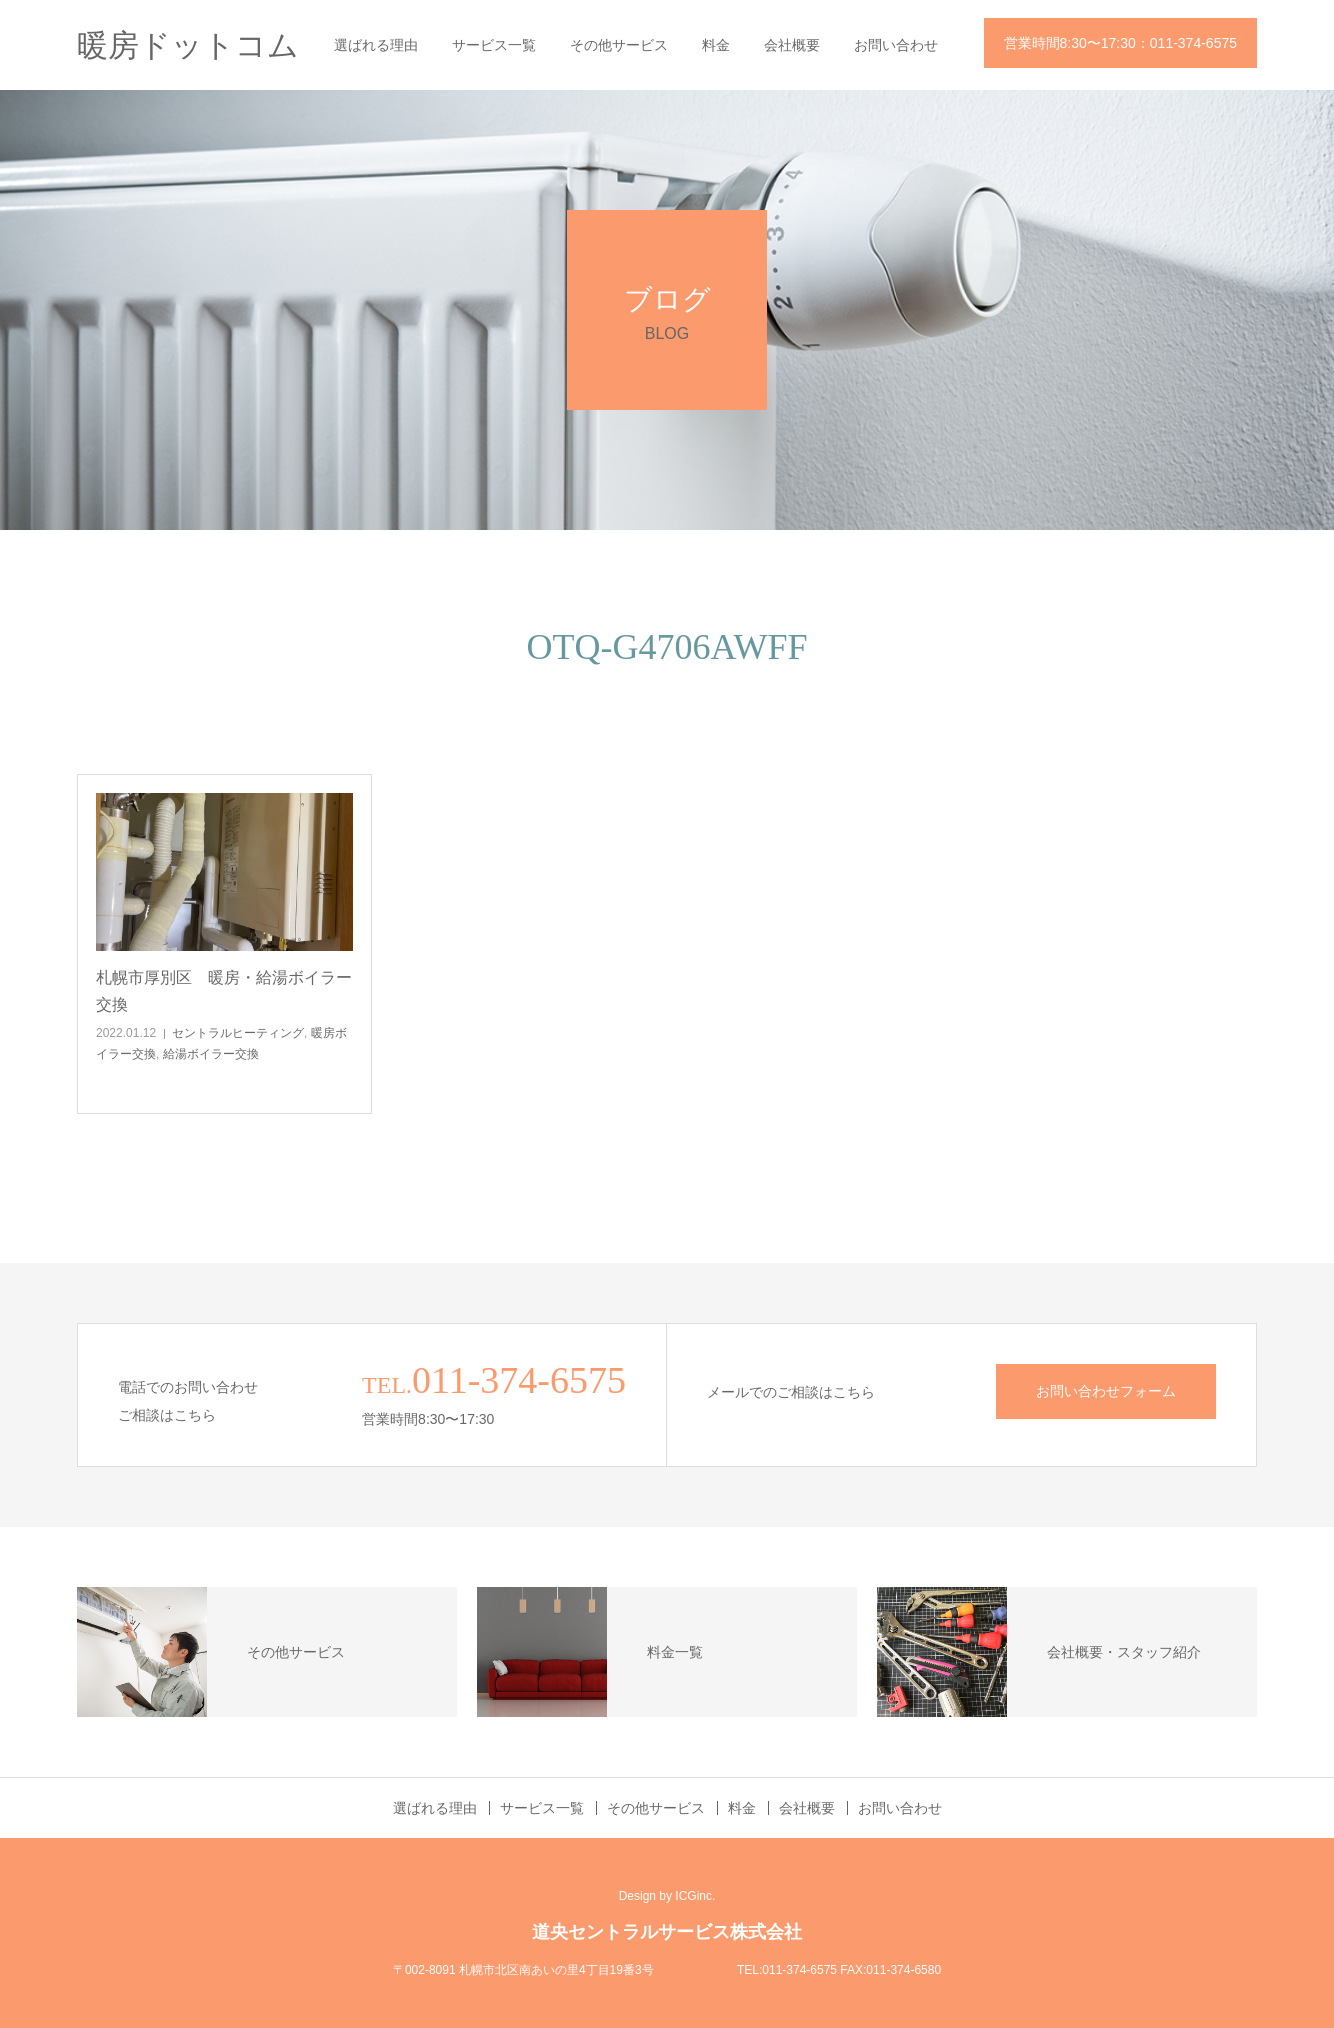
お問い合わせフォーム (1106, 1391)
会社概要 (792, 45)
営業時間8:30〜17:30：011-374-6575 (1120, 43)
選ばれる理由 (376, 45)
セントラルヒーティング (238, 1033)
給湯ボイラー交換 (211, 1054)
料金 (716, 45)
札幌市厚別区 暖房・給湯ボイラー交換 (224, 991)
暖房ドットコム (188, 45)
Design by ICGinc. (667, 1896)
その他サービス (619, 45)
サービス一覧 (494, 45)
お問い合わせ (896, 45)
